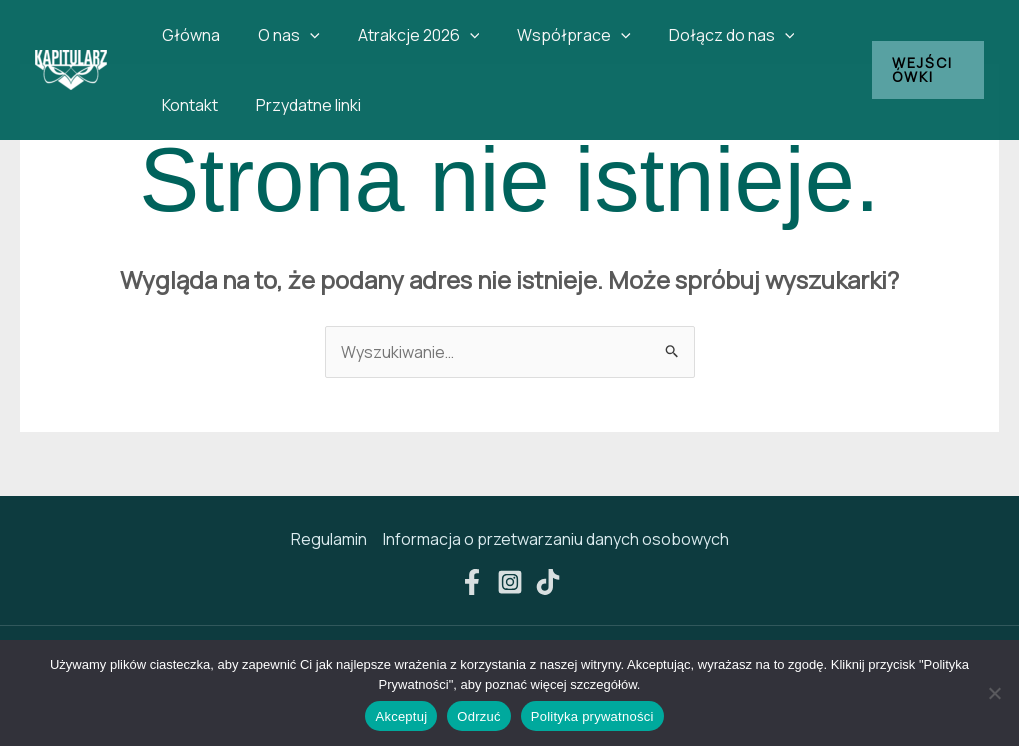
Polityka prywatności (592, 716)
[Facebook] (472, 582)
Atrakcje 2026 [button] (404, 35)
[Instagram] (510, 582)
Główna (188, 35)
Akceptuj (401, 716)
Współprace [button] (553, 35)
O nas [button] (280, 35)
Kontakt (187, 105)
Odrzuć (478, 716)
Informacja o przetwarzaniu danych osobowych (556, 539)
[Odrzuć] (994, 693)
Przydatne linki (299, 105)
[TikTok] (548, 582)
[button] (301, 35)
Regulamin (329, 539)
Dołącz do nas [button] (705, 35)
